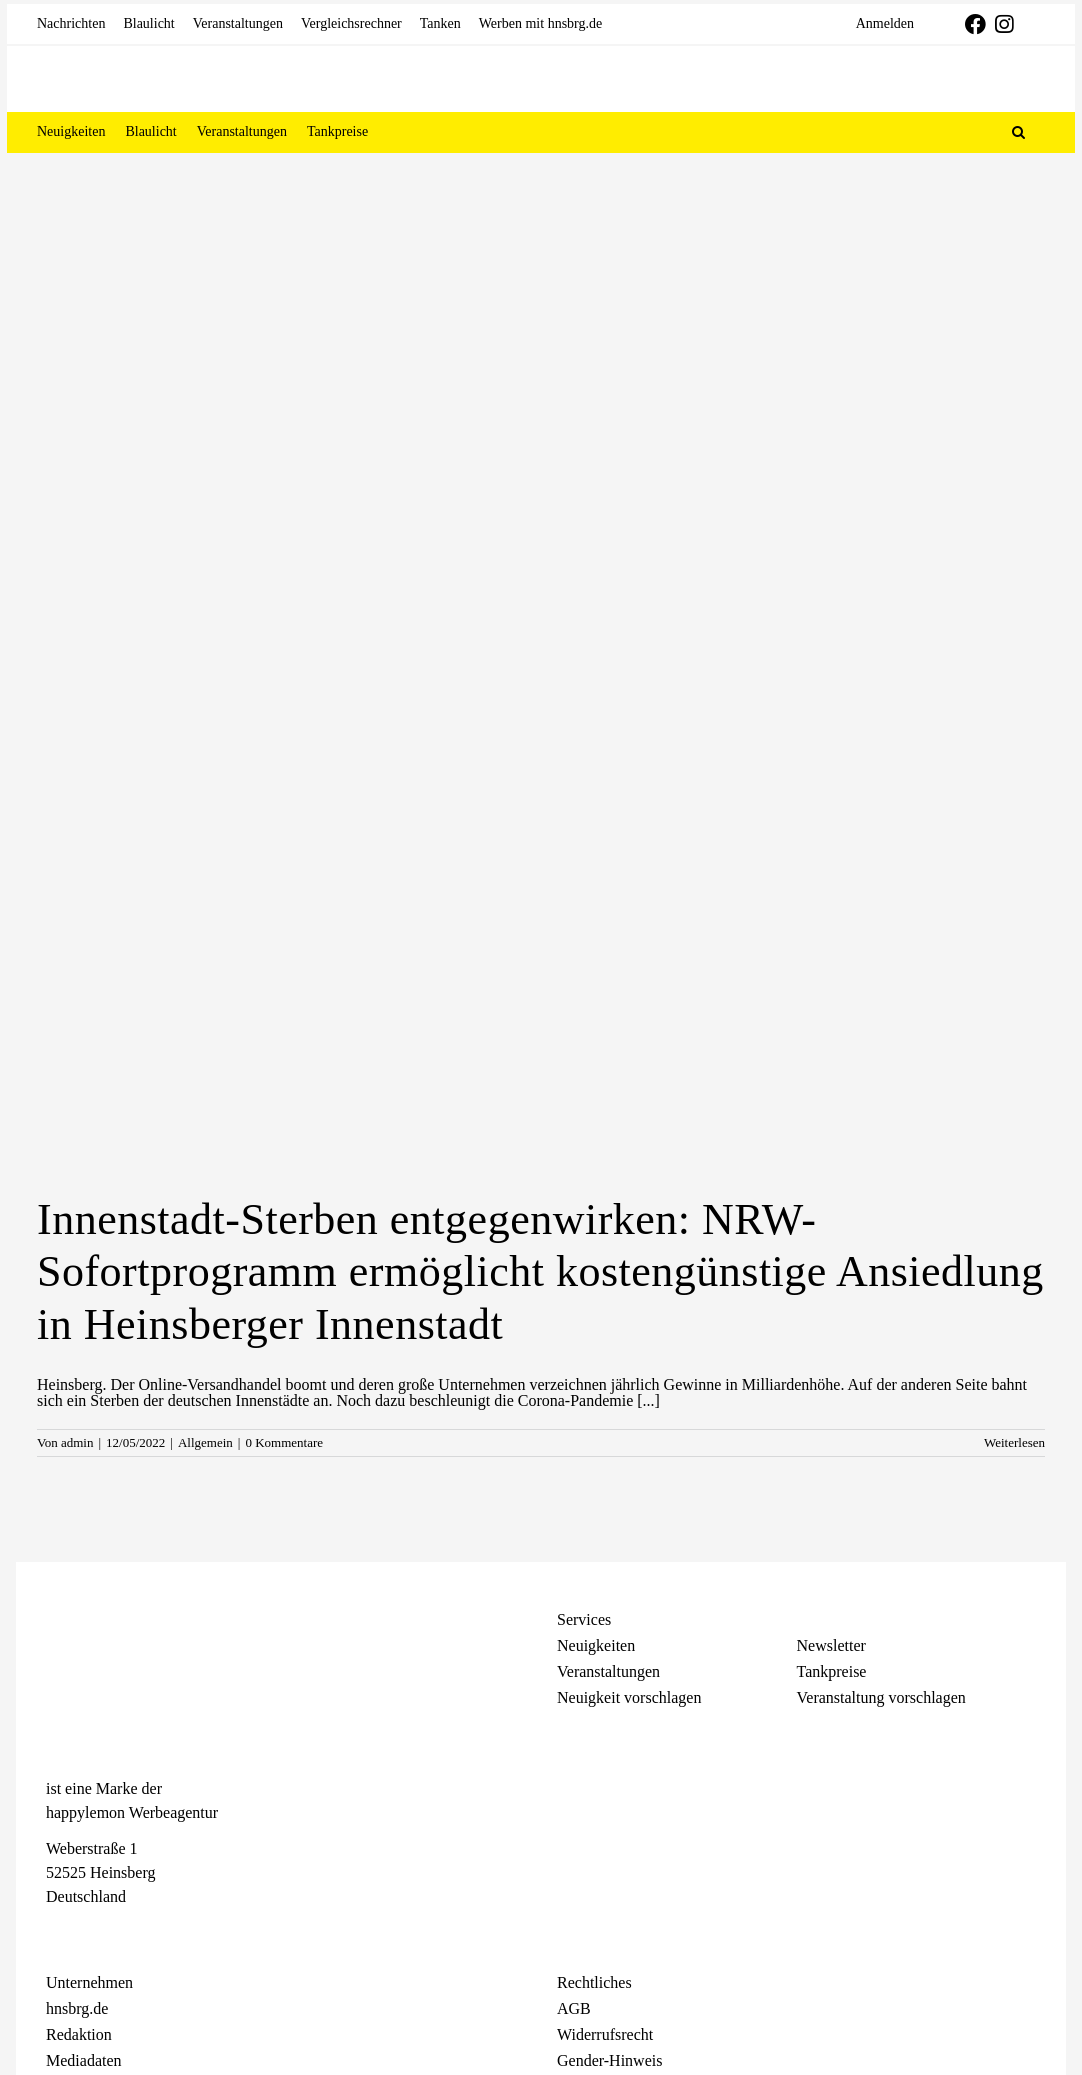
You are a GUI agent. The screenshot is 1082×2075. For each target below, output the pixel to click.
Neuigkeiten (596, 1645)
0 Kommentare (284, 1442)
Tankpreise (832, 1671)
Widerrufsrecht (605, 2034)
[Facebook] (56, 1932)
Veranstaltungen (608, 1671)
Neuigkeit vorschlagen (629, 1697)
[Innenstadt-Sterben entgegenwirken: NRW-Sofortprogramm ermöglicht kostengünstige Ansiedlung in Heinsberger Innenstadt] (541, 828)
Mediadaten (84, 2060)
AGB (574, 2008)
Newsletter (831, 1645)
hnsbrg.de (77, 2008)
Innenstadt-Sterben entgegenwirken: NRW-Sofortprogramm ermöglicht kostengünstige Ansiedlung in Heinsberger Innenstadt (540, 1272)
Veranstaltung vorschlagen (881, 1697)
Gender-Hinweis (609, 2060)
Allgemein (205, 1442)
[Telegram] (126, 1932)
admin (77, 1442)
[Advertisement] (541, 303)
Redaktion (79, 2034)
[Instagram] (91, 1932)
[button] (1018, 132)
